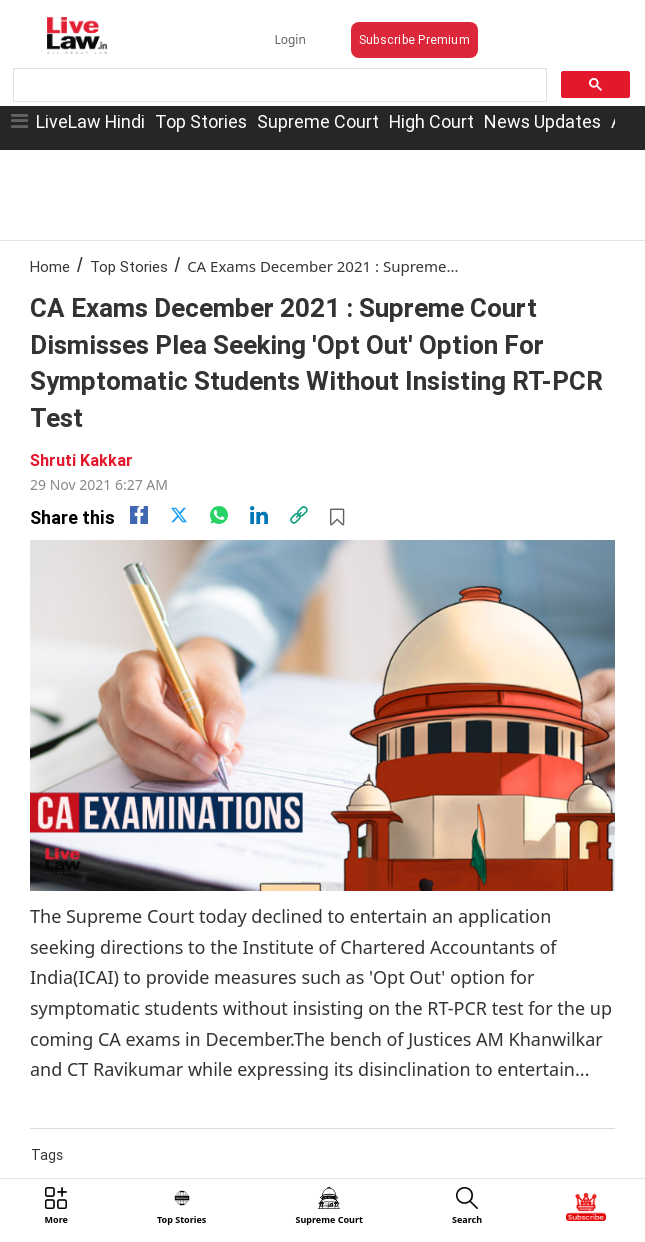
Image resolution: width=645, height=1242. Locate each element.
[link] (299, 515)
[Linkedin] (259, 515)
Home (50, 266)
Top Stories (201, 121)
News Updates (542, 121)
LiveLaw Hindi (90, 121)
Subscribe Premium (414, 39)
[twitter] (179, 515)
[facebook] (139, 515)
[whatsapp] (219, 515)
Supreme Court (318, 121)
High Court (431, 121)
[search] (278, 85)
